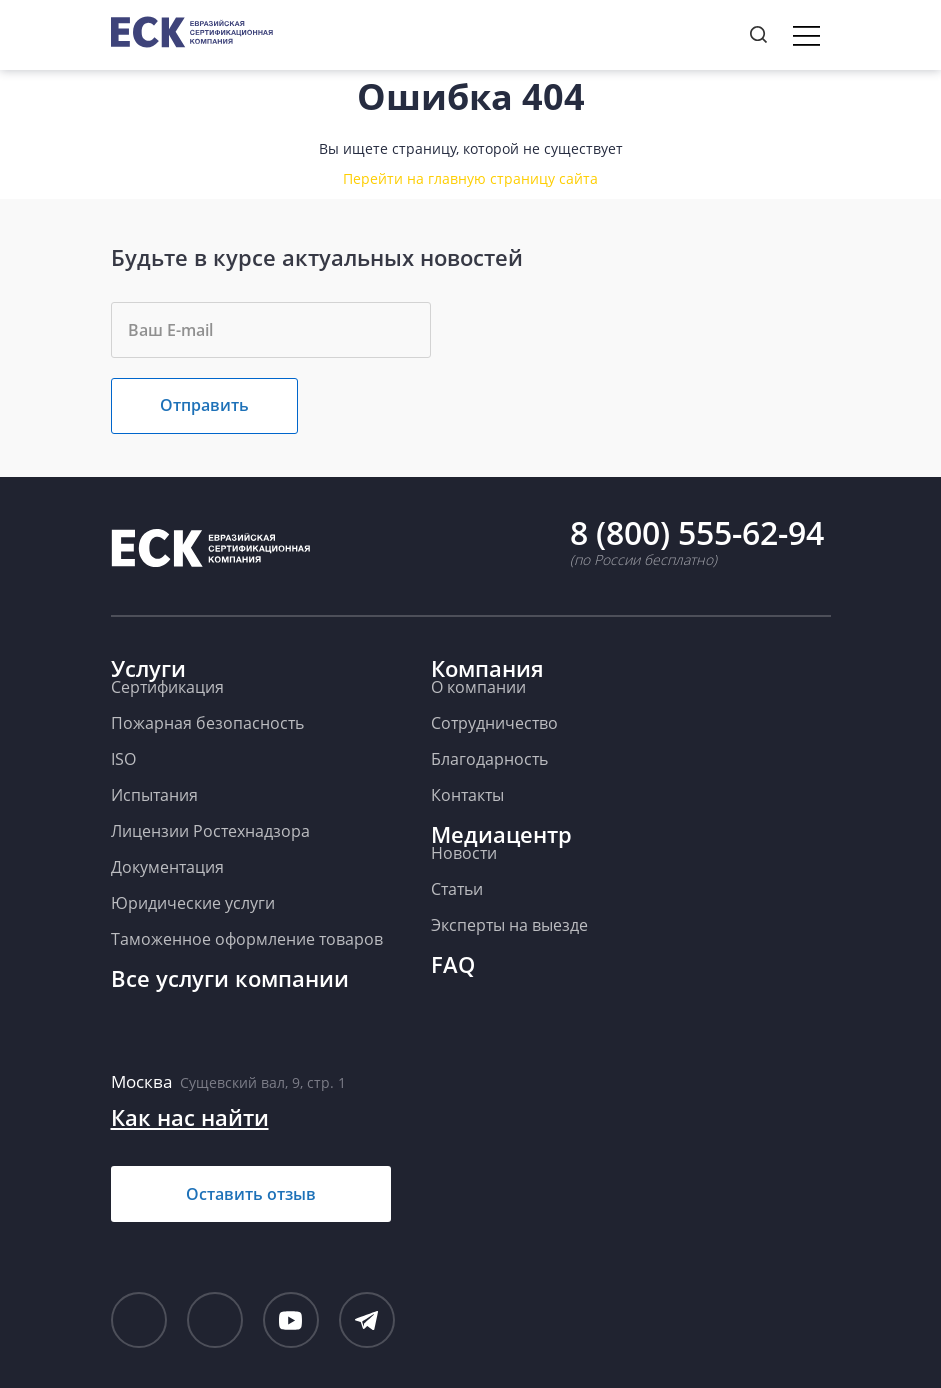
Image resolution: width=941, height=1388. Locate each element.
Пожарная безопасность (207, 723)
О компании (478, 687)
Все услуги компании (230, 978)
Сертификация (167, 687)
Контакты (467, 795)
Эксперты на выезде (509, 925)
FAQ (453, 964)
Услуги (148, 668)
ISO (123, 759)
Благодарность (489, 759)
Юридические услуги (193, 903)
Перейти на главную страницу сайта (470, 178)
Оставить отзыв (251, 1194)
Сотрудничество (494, 723)
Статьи (457, 889)
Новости (464, 853)
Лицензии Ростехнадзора (210, 831)
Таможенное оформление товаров (247, 939)
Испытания (154, 795)
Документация (167, 867)
